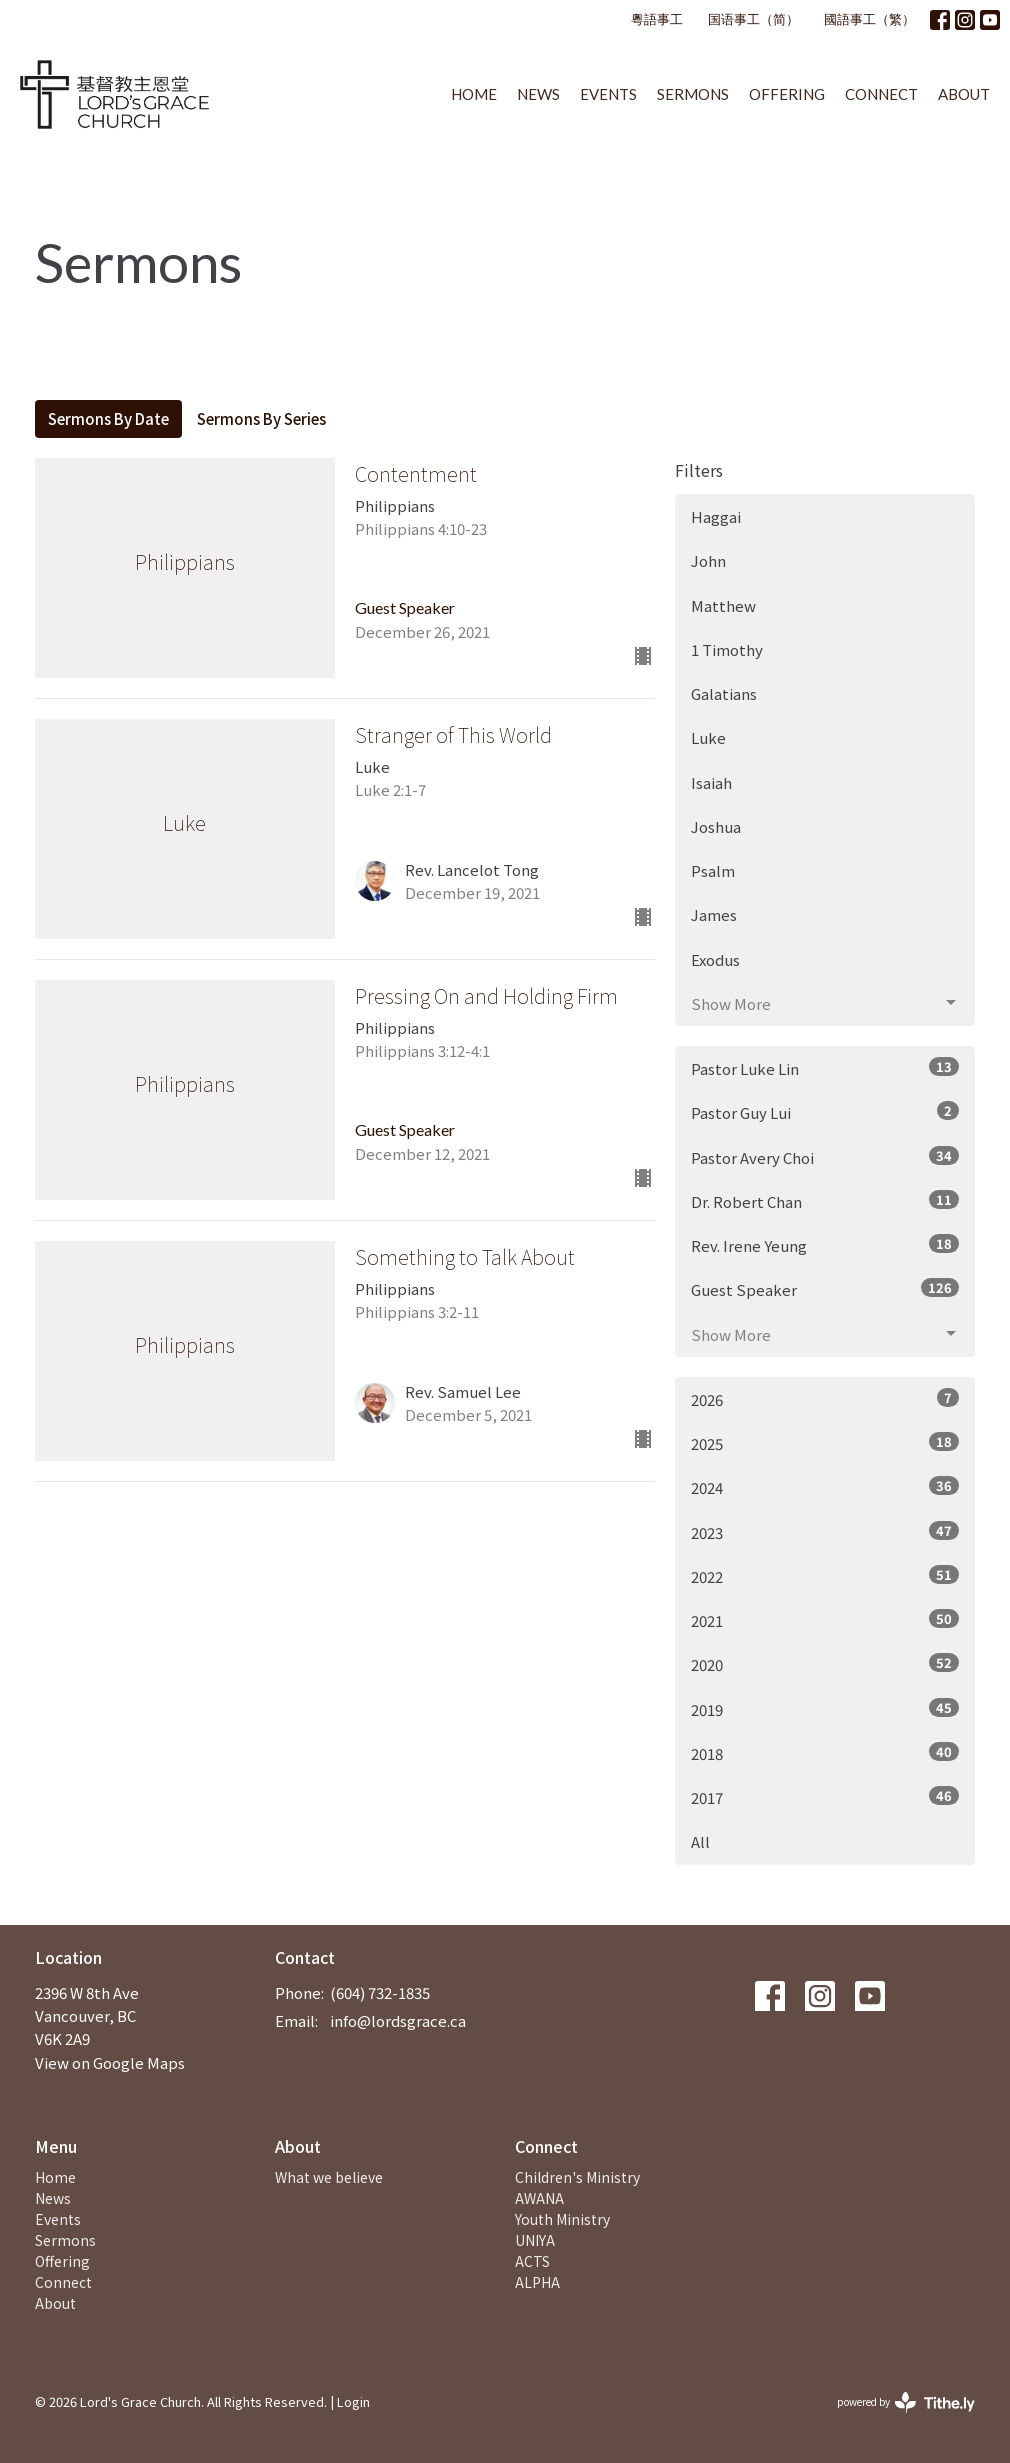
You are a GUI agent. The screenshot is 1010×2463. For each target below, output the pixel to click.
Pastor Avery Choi (825, 1157)
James (714, 914)
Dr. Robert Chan (825, 1201)
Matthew (723, 605)
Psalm (713, 870)
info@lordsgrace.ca (398, 2020)
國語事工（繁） (869, 19)
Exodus (715, 959)
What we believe (329, 2177)
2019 (825, 1709)
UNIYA (535, 2240)
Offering (787, 94)
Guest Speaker (825, 1289)
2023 (825, 1532)
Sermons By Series (261, 418)
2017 (825, 1797)
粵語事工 (657, 19)
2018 (825, 1753)
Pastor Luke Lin (825, 1068)
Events (608, 94)
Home (474, 94)
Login (353, 2401)
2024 (825, 1487)
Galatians (724, 693)
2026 (825, 1399)
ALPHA (537, 2282)
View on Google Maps (110, 2062)
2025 (825, 1443)
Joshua (716, 826)
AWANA (539, 2198)
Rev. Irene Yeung (825, 1245)
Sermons (693, 94)
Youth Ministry (562, 2219)
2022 (825, 1576)
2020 (825, 1664)
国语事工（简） (753, 19)
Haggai (716, 516)
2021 (825, 1620)
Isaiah (711, 782)
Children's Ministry (577, 2177)
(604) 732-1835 (380, 1992)
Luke (708, 737)
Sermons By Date (108, 418)
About (964, 94)
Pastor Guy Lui (825, 1112)
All (700, 1841)
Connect (881, 94)
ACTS (532, 2261)
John (708, 560)
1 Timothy (727, 649)
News (538, 94)
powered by (906, 2402)
